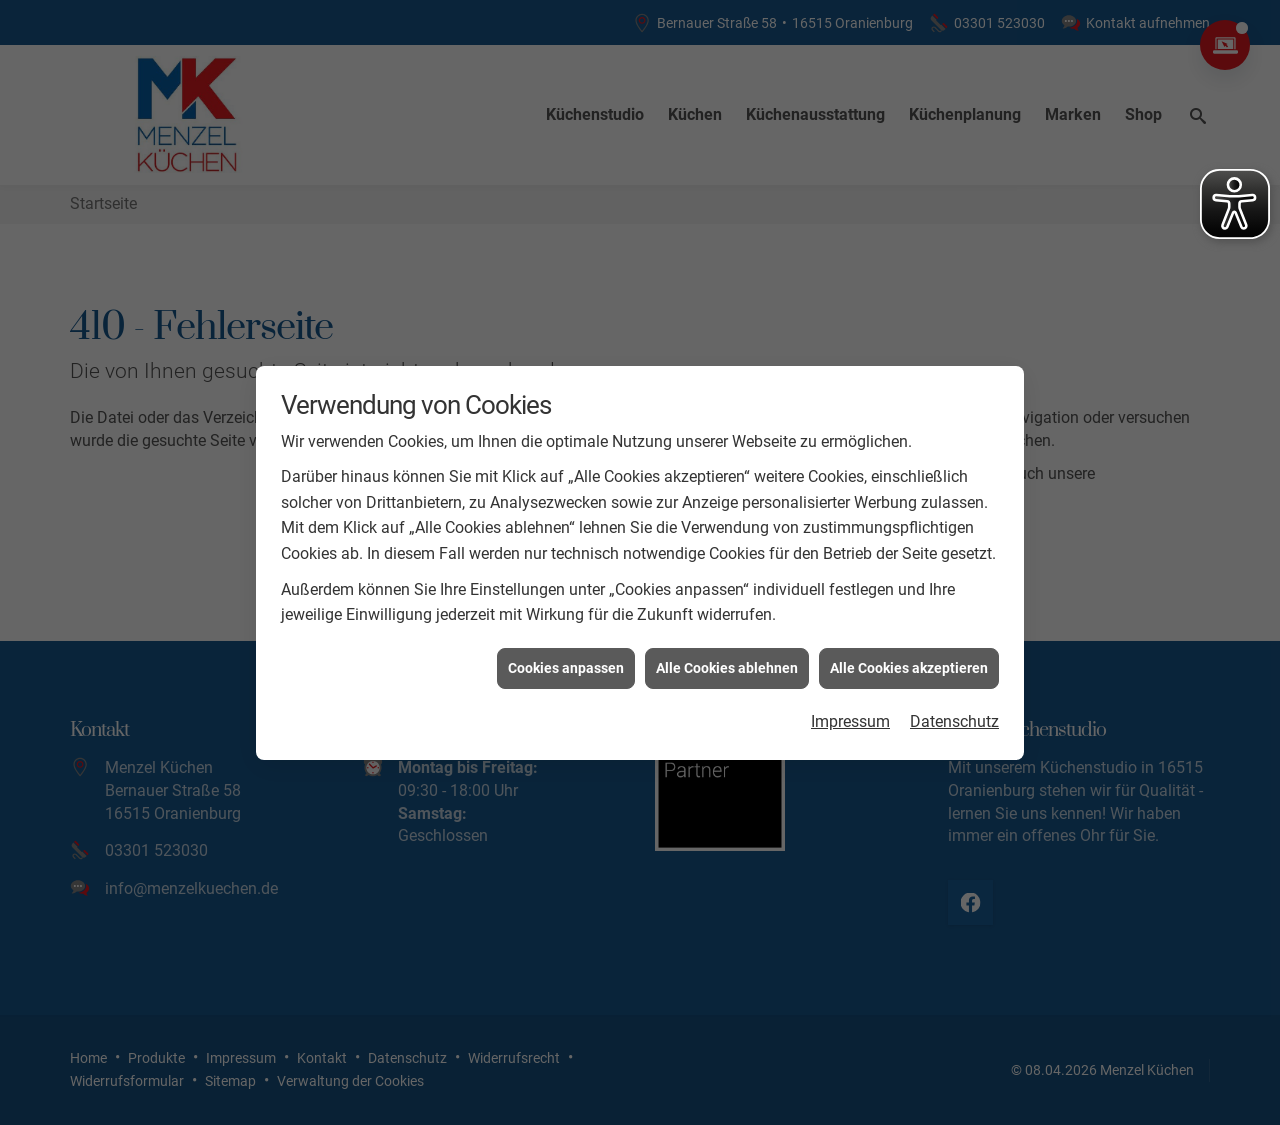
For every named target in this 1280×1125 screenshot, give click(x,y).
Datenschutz (954, 716)
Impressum (850, 716)
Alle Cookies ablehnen (727, 662)
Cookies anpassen (566, 662)
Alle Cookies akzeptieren (909, 662)
